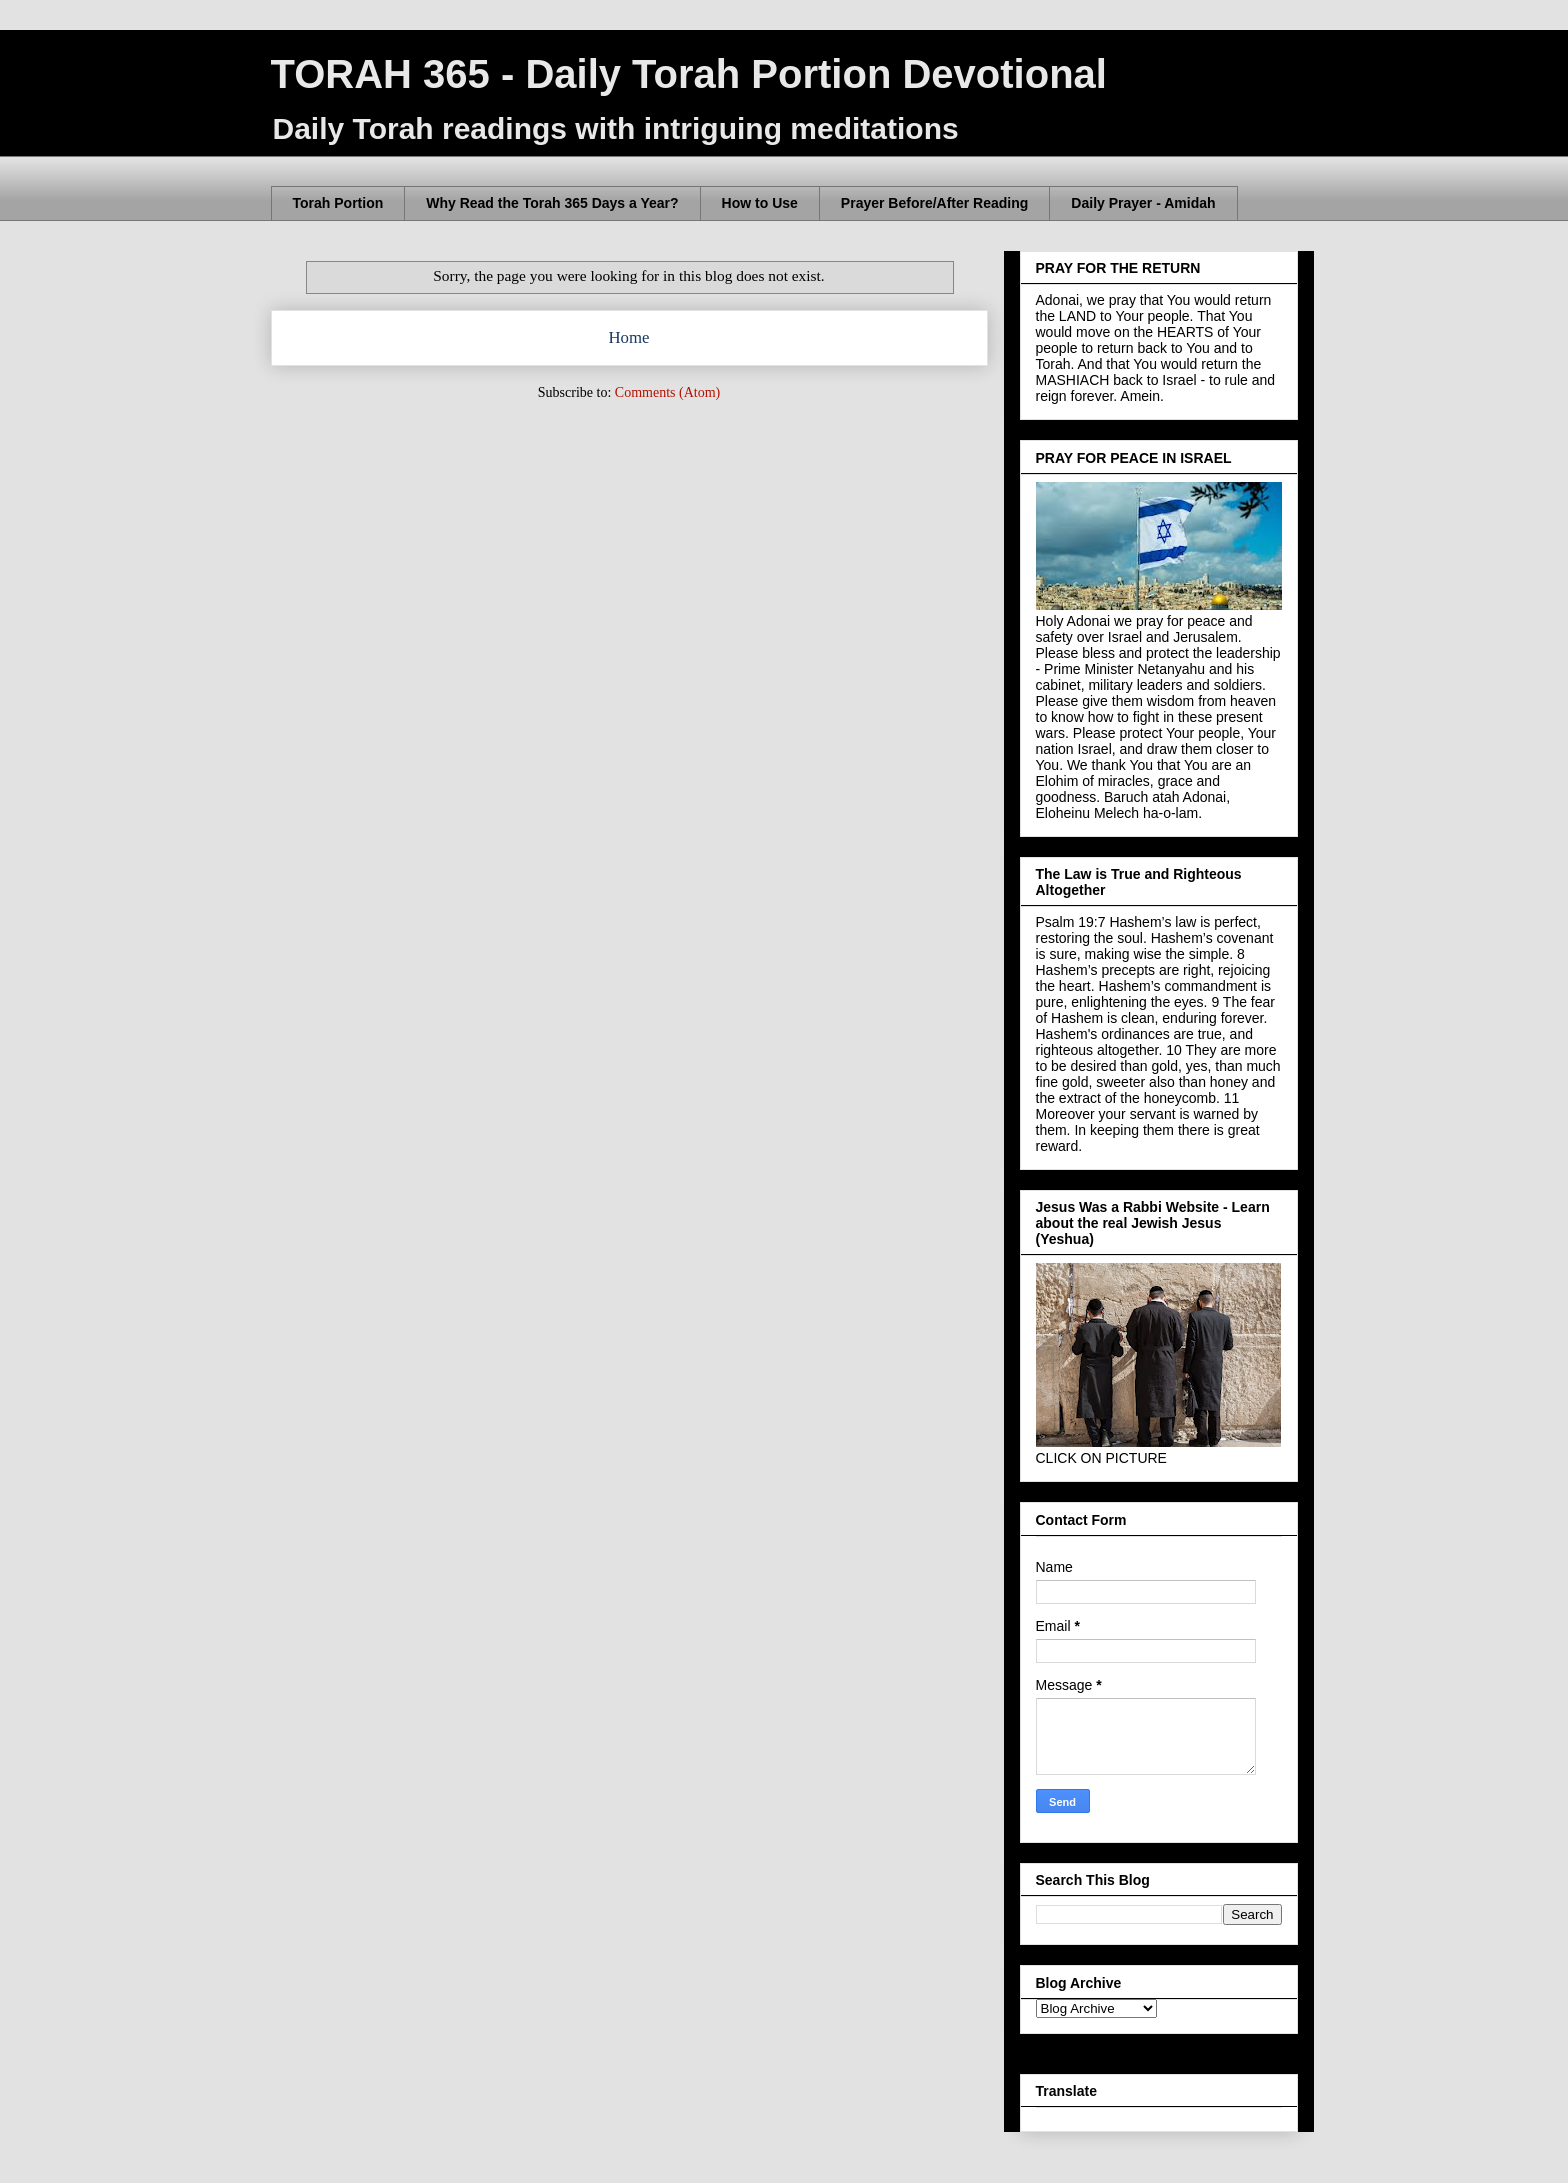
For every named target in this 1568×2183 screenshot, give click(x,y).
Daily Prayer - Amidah (1143, 203)
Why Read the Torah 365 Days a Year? (552, 203)
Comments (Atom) (667, 392)
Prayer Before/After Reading (935, 203)
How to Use (760, 203)
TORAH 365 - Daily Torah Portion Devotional (689, 74)
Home (628, 337)
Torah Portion (338, 203)
